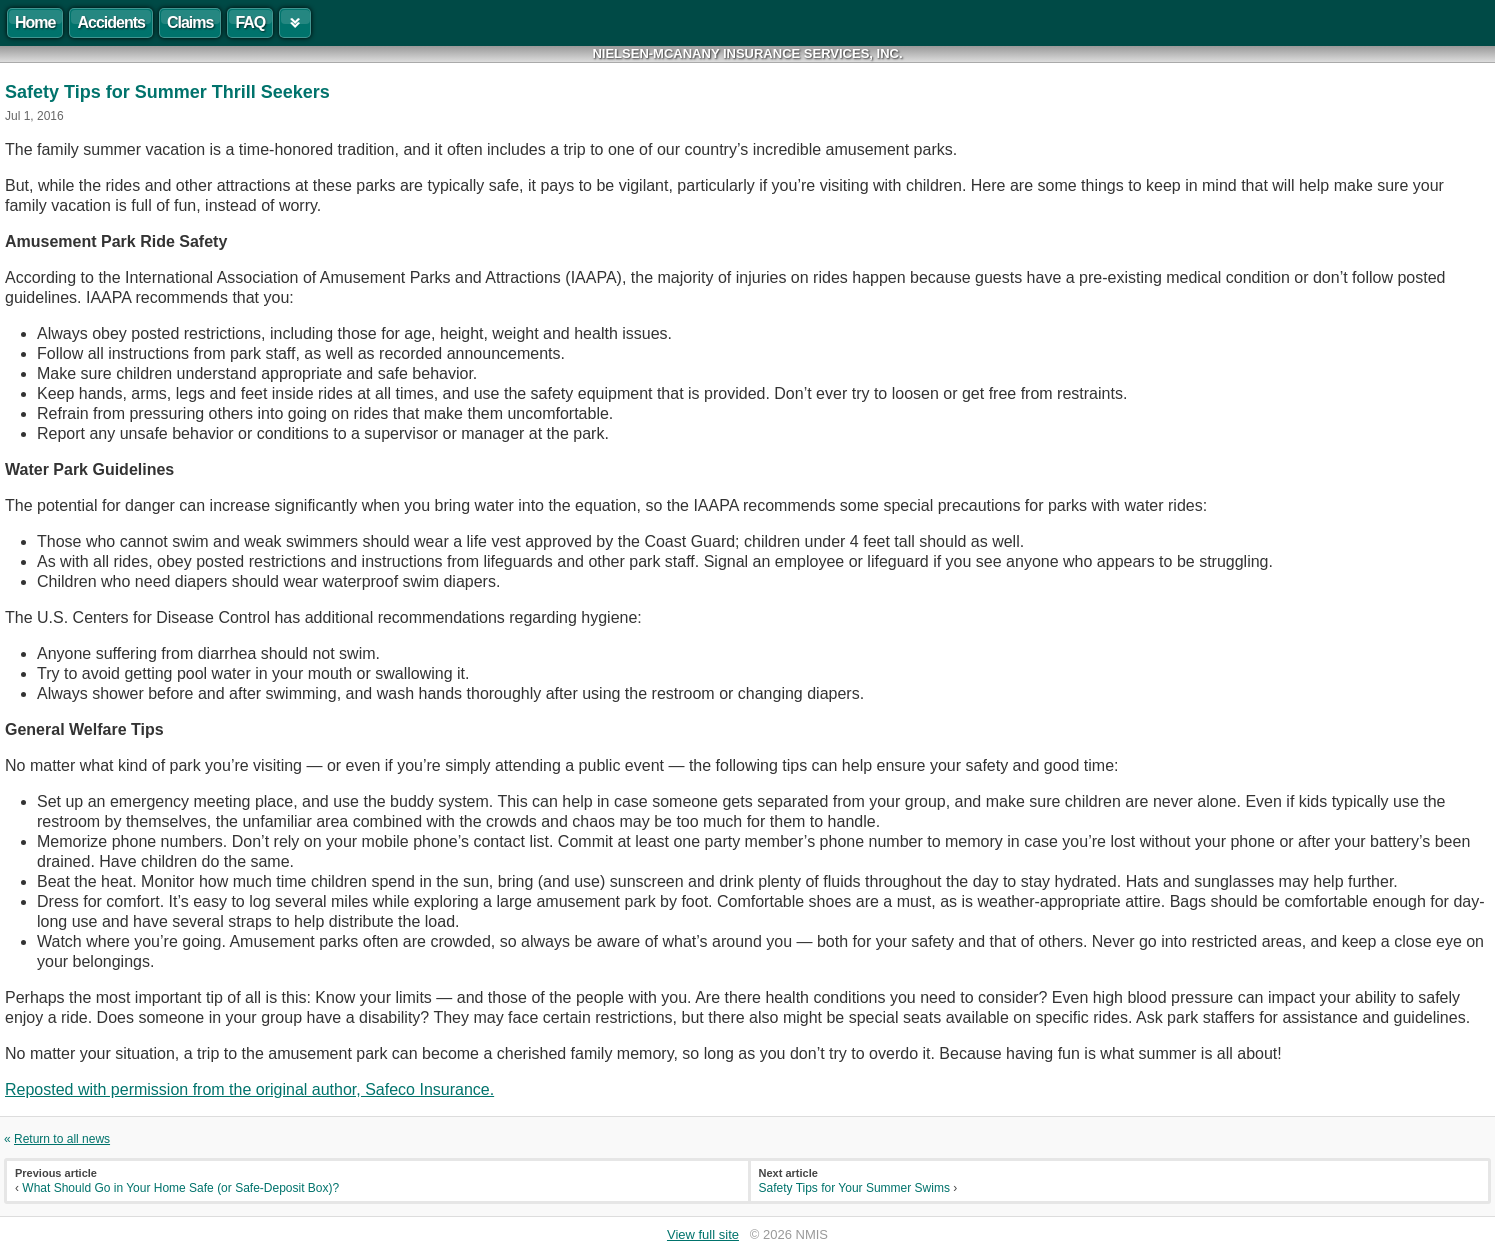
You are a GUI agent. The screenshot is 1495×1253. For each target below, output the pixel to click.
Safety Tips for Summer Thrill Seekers (167, 92)
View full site (703, 1234)
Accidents (110, 22)
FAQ (250, 22)
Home (35, 22)
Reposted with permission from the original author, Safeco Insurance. (249, 1089)
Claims (190, 22)
